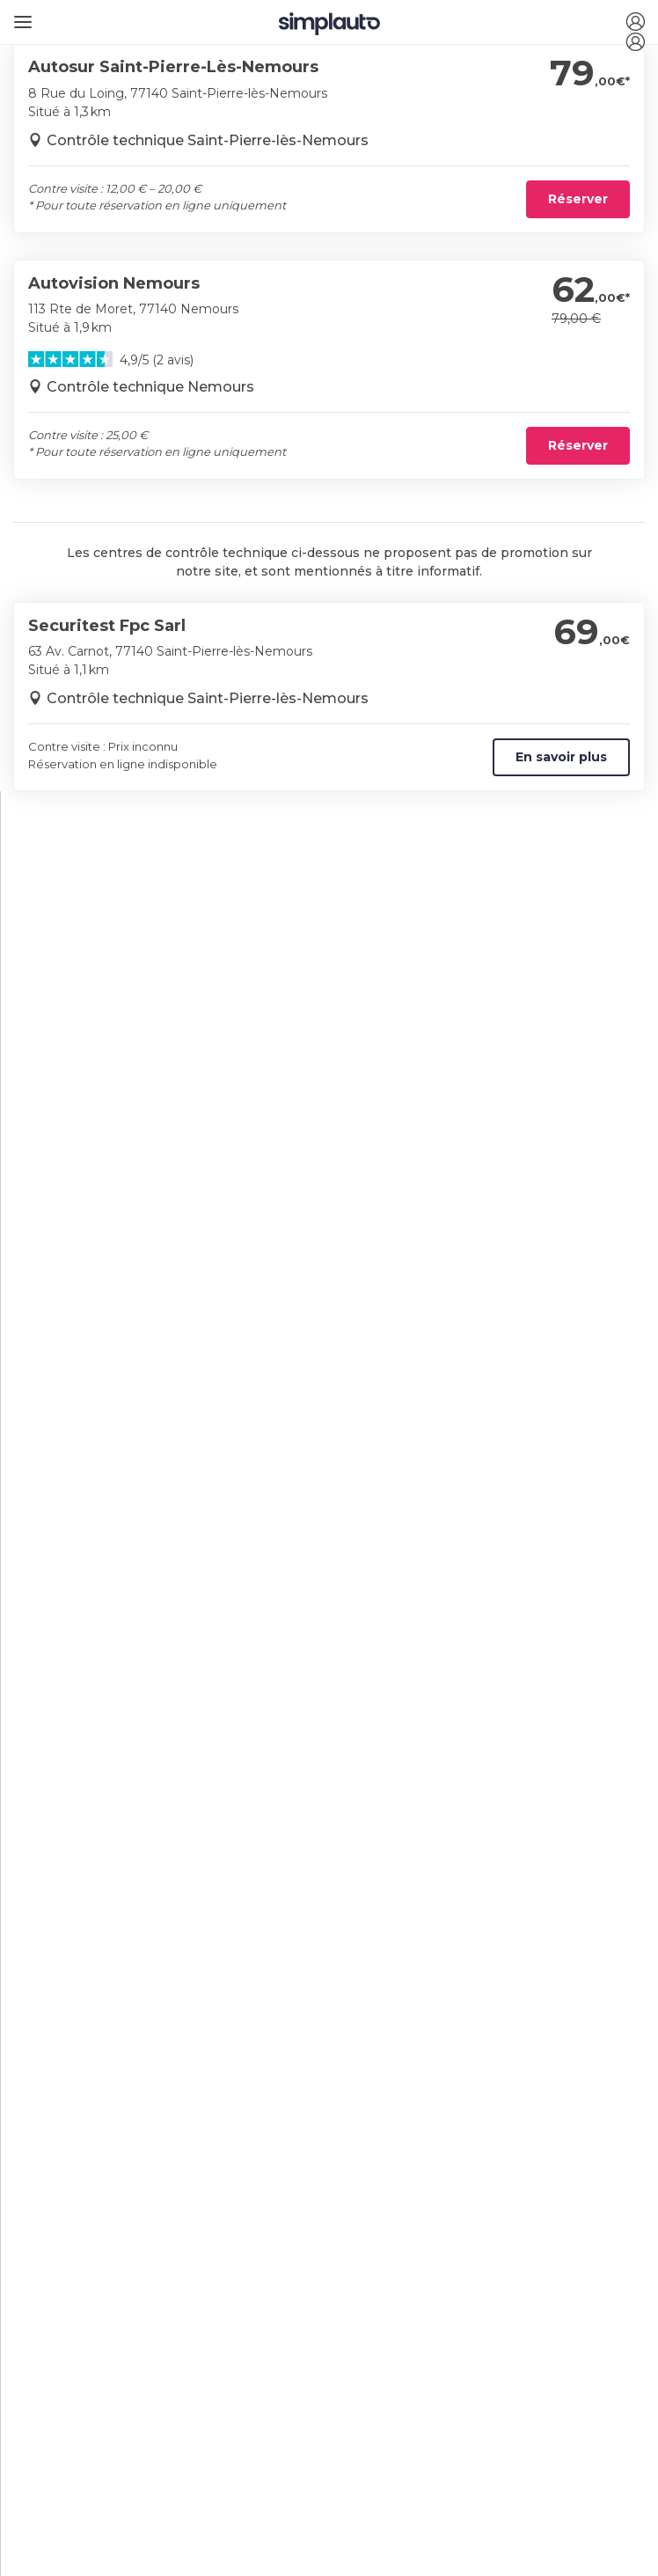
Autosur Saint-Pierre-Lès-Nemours (173, 67)
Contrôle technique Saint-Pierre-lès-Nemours (208, 140)
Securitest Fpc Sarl (107, 625)
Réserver (578, 199)
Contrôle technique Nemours (150, 386)
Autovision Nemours (114, 283)
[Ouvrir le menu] (20, 15)
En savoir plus (561, 757)
